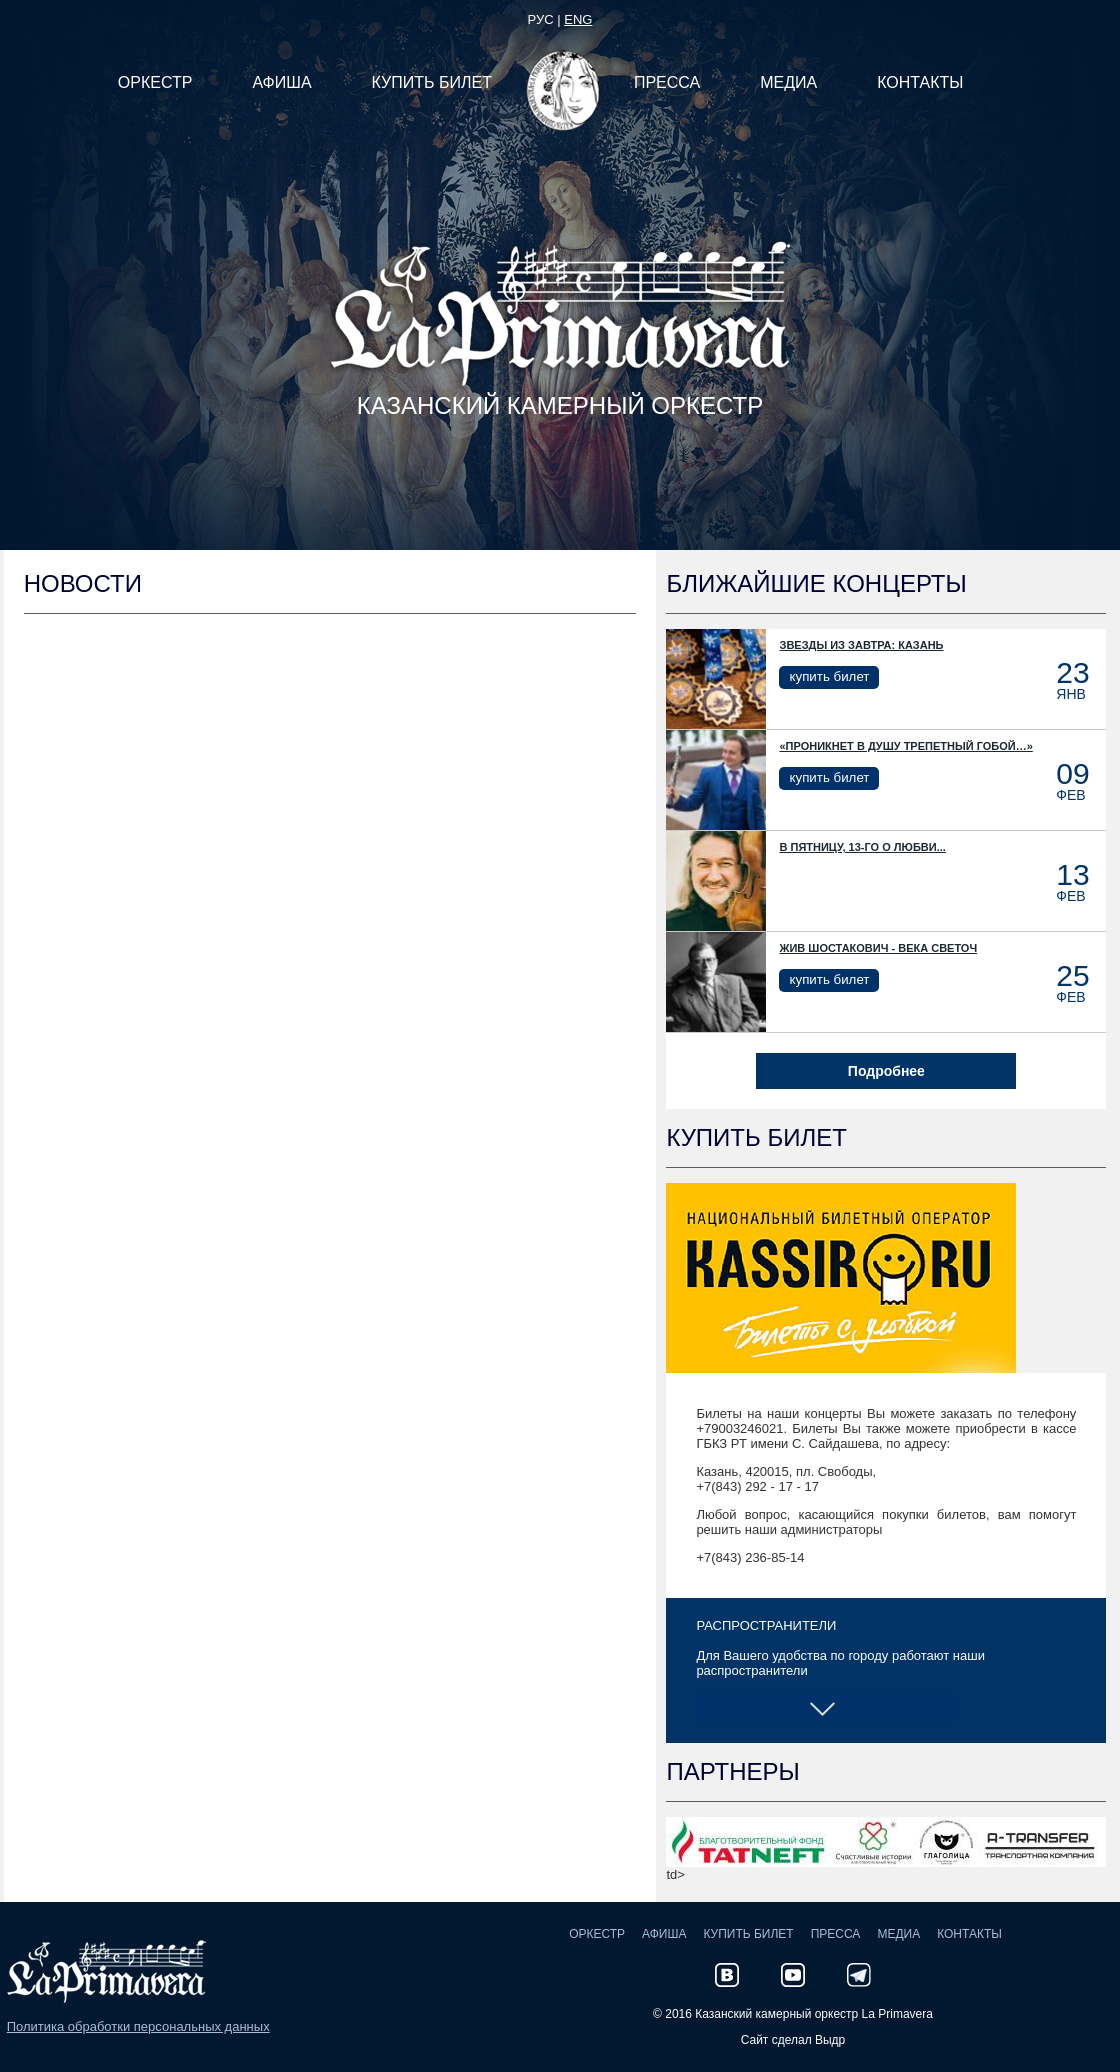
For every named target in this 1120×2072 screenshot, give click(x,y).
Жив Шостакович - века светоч (878, 948)
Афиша (664, 1934)
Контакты (969, 1934)
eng (578, 19)
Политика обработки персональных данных (138, 2026)
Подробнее (886, 1071)
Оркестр (597, 1934)
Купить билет (748, 1934)
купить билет (829, 676)
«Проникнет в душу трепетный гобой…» (905, 746)
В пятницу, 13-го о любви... (862, 847)
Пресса (836, 1934)
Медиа (898, 1934)
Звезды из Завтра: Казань (861, 645)
